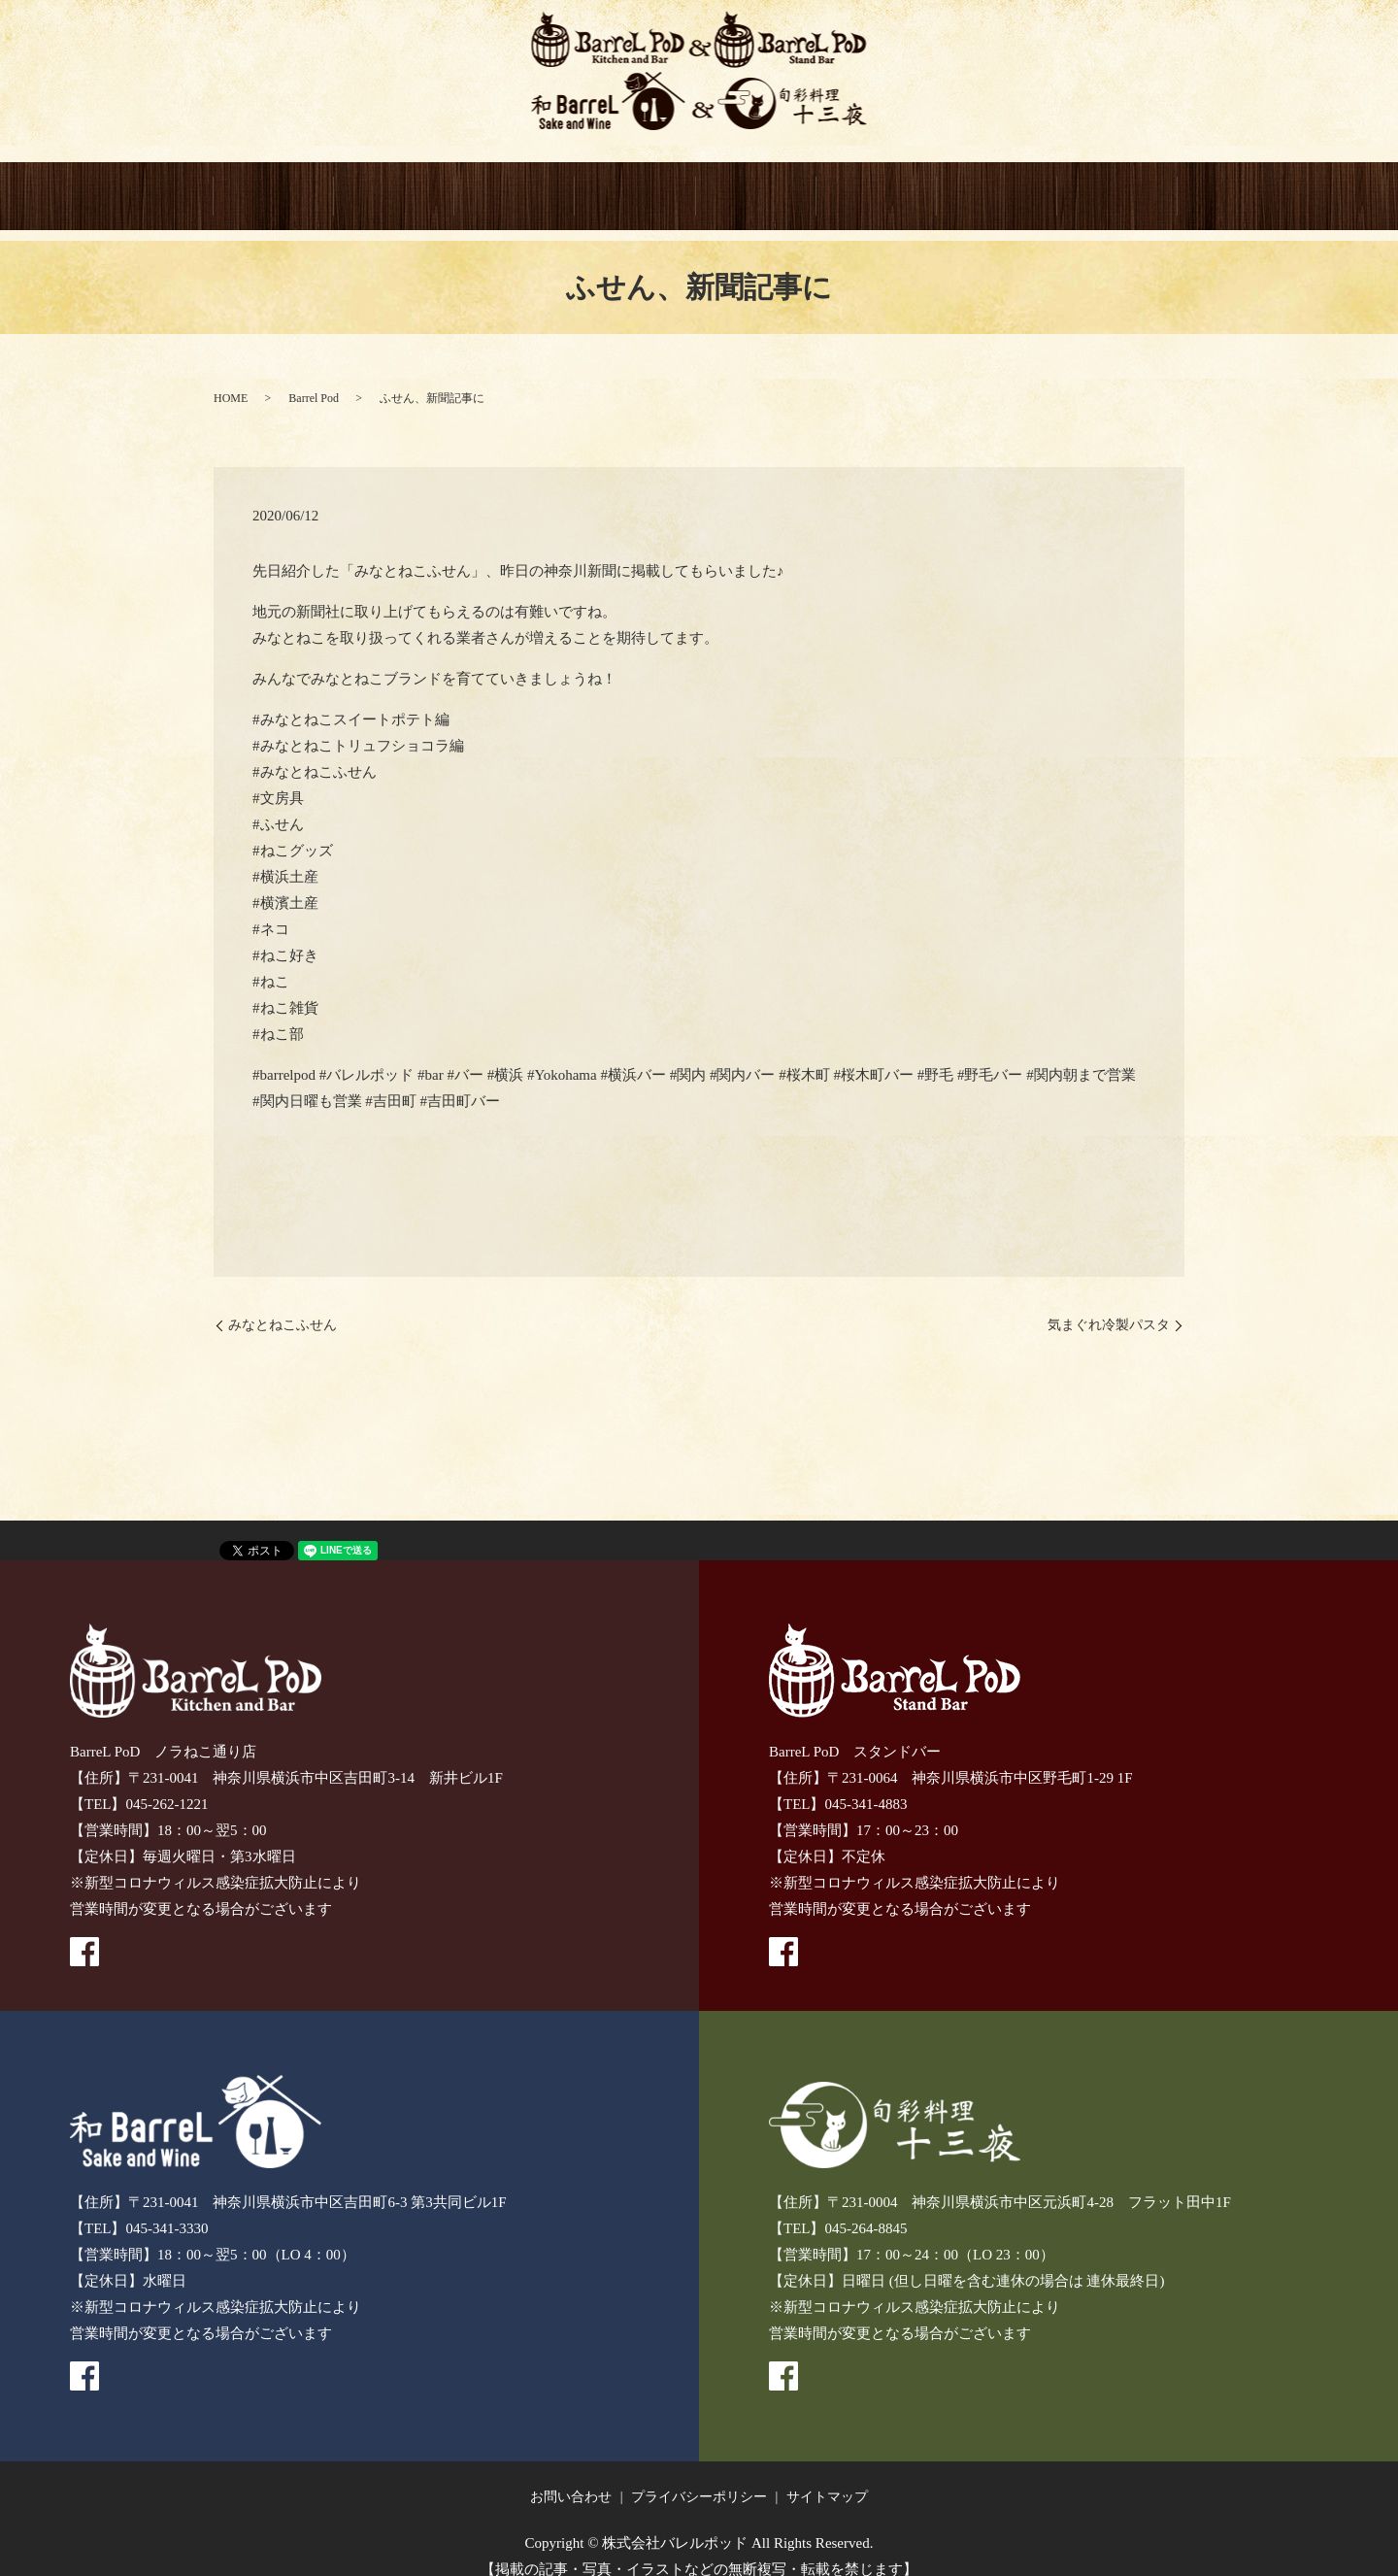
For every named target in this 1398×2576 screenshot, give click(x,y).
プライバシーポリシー (699, 2475)
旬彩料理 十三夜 (756, 186)
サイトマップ (827, 2475)
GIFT (876, 186)
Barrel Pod (313, 377)
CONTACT (997, 186)
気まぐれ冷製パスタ (1109, 1303)
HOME (273, 186)
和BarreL (635, 186)
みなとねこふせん (282, 1303)
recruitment (1117, 186)
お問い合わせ (571, 2475)
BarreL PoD (394, 186)
